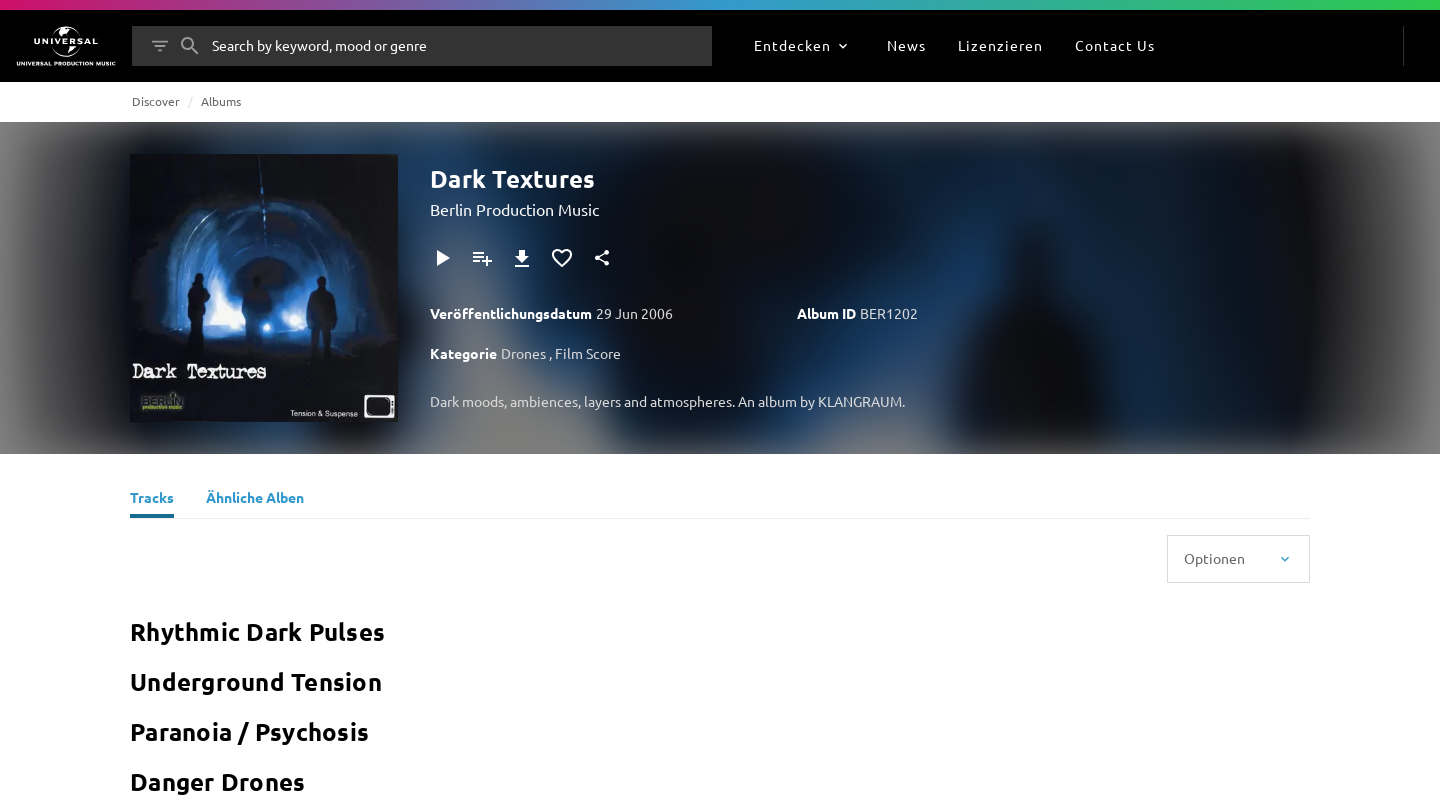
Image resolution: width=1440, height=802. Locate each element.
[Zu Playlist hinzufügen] (482, 258)
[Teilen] (602, 258)
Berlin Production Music (514, 209)
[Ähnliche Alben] (255, 500)
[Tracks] (152, 500)
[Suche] (190, 46)
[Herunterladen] (522, 258)
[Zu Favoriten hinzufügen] (562, 258)
